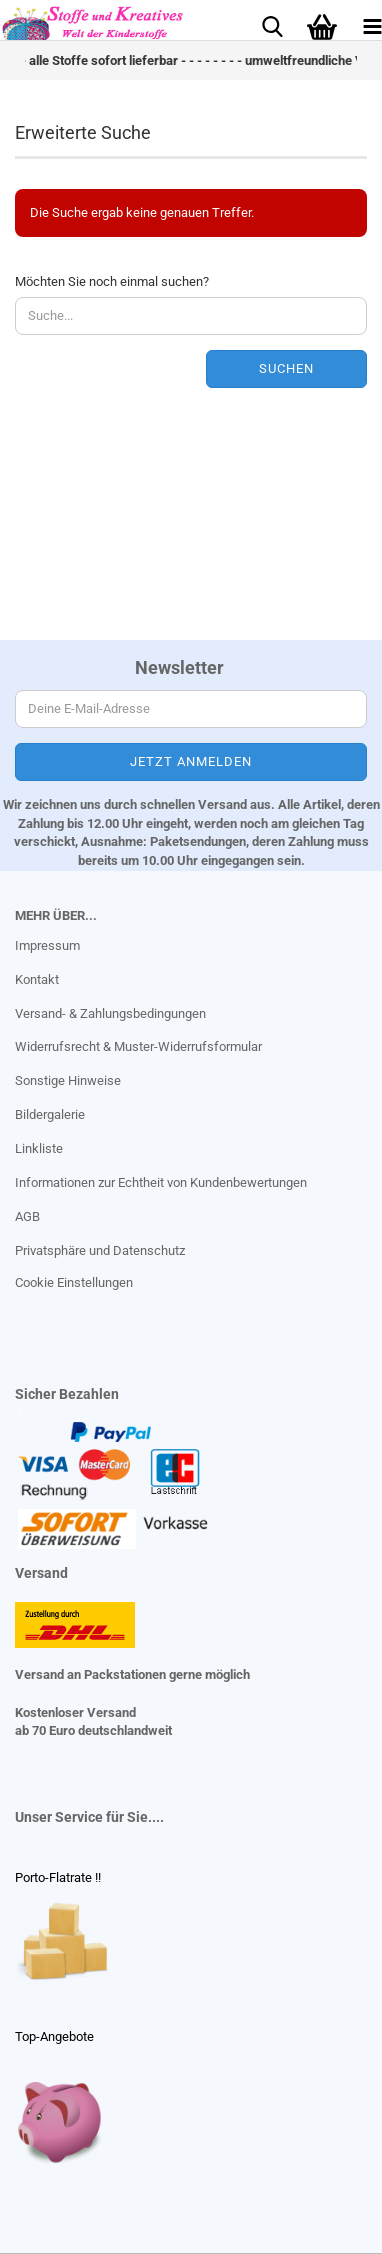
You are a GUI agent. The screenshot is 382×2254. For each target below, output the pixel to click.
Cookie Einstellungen (74, 1282)
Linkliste (39, 1148)
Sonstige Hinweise (68, 1080)
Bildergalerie (50, 1114)
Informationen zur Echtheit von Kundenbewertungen (161, 1182)
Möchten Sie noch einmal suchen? (112, 281)
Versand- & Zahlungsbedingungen (110, 1013)
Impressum (47, 945)
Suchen (286, 368)
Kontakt (37, 979)
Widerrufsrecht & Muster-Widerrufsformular (138, 1046)
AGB (27, 1216)
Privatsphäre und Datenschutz (100, 1250)
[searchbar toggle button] (272, 25)
